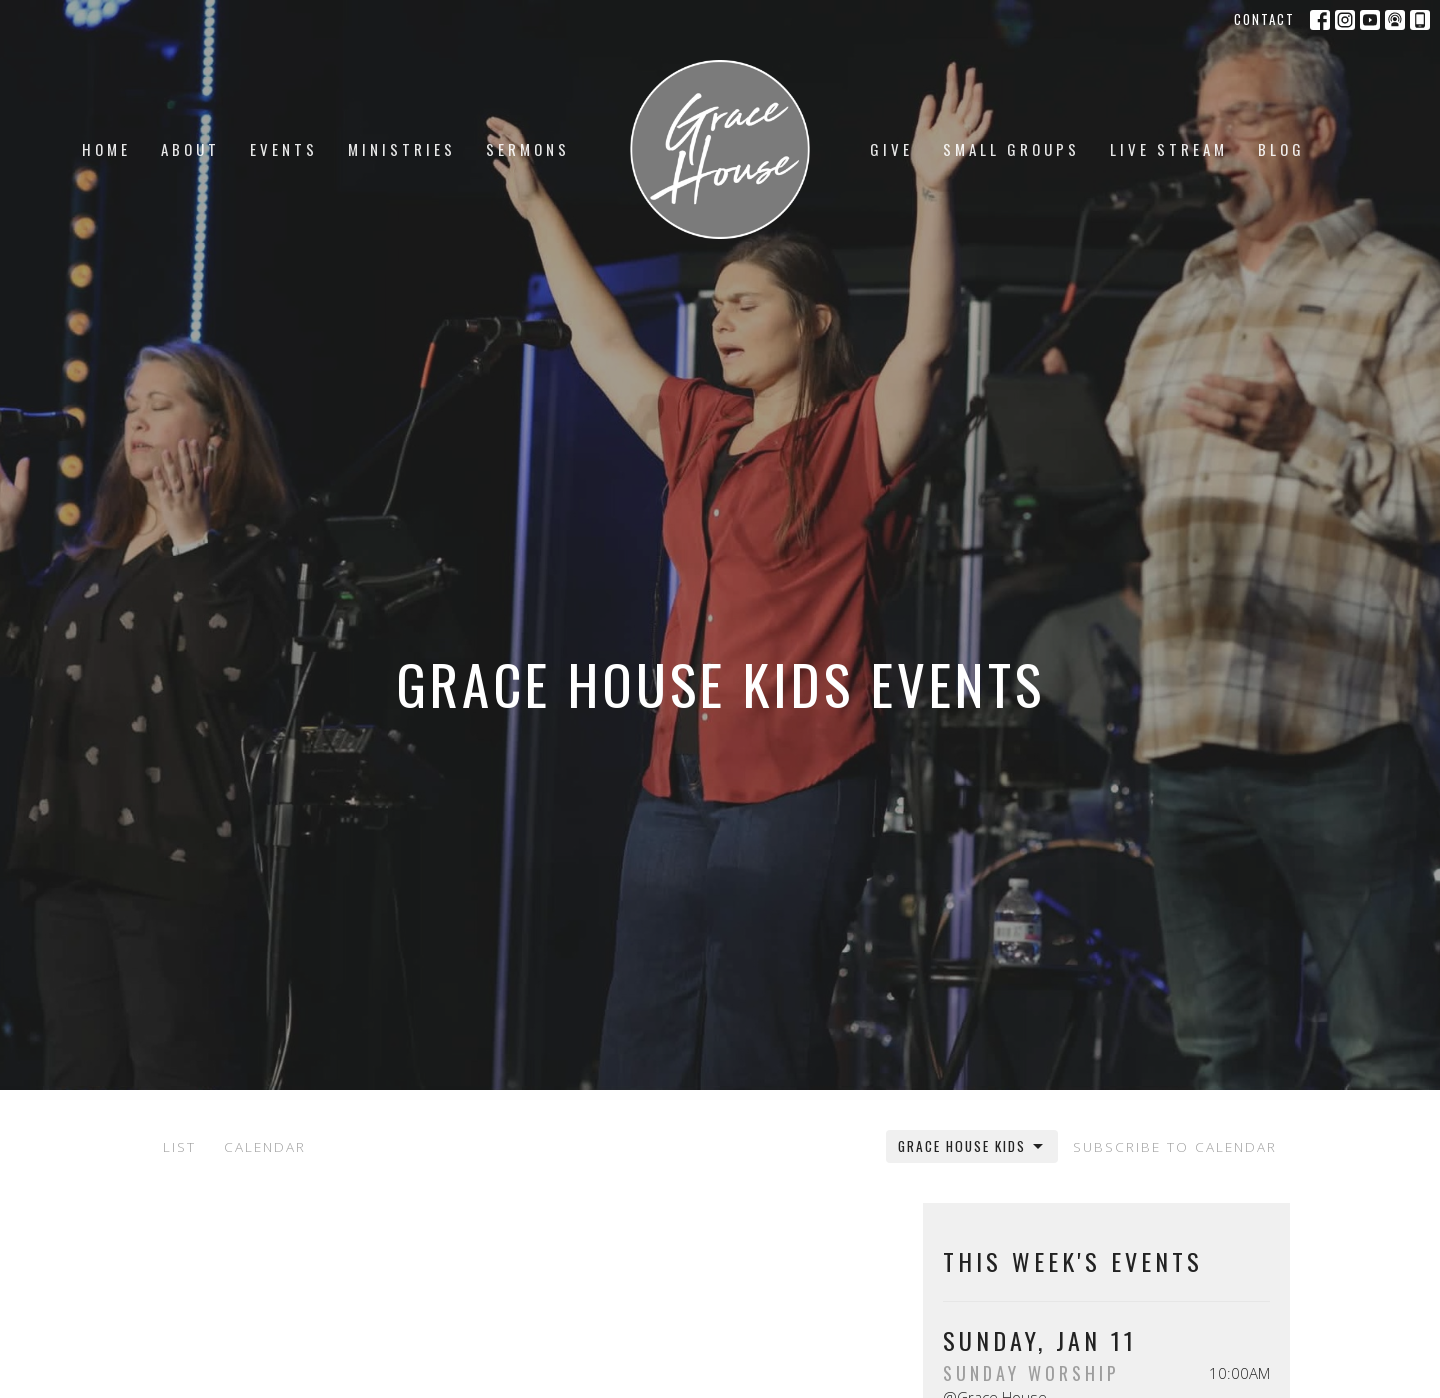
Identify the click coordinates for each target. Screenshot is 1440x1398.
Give (891, 149)
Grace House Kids (972, 1146)
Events (284, 149)
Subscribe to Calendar (1175, 1147)
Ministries (402, 149)
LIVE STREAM (1169, 149)
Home (106, 149)
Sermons (528, 149)
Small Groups (1011, 149)
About (190, 149)
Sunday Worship (1031, 1373)
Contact (1264, 19)
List (179, 1147)
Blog (1281, 149)
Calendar (265, 1147)
